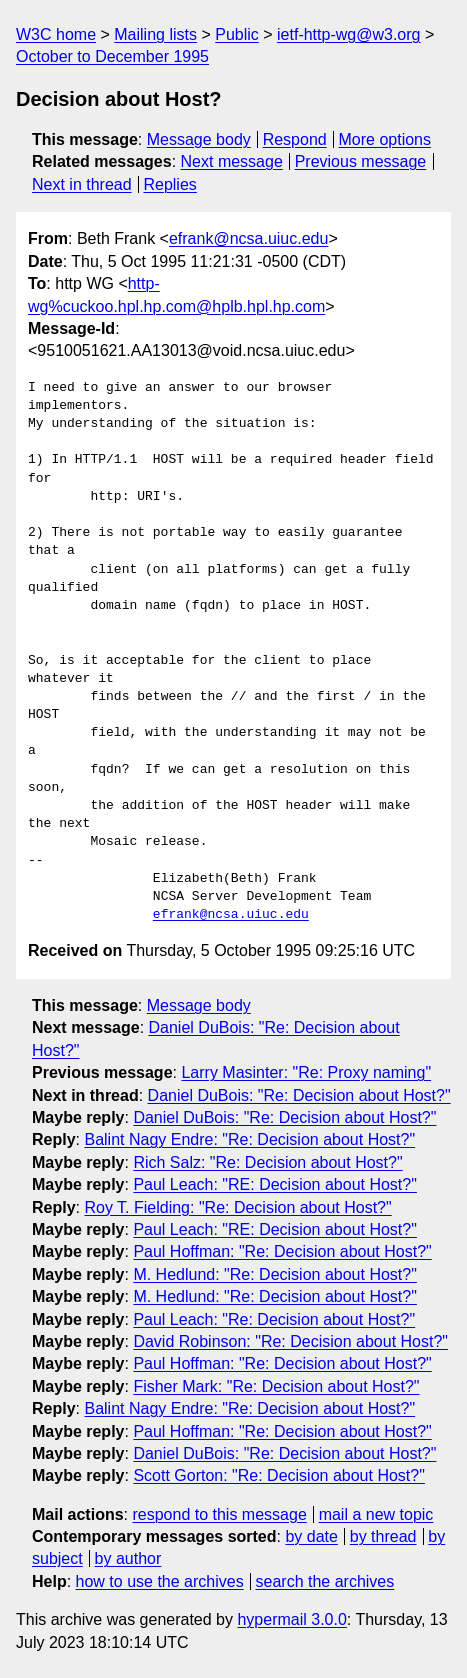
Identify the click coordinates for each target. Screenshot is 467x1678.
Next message (232, 161)
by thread (383, 1536)
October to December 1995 (112, 56)
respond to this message (219, 1514)
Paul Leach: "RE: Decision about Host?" (275, 1184)
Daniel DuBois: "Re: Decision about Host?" (299, 1095)
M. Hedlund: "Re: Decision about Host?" (275, 1274)
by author (128, 1558)
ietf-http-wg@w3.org (348, 34)
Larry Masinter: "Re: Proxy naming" (306, 1072)
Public (237, 34)
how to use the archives (160, 1581)
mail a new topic (376, 1514)
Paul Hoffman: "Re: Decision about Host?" (282, 1251)
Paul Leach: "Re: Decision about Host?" (274, 1319)
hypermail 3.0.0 (291, 1619)
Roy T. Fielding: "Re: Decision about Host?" (237, 1207)
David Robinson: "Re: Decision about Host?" (290, 1341)
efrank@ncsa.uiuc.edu (248, 238)
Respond (295, 139)
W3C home (56, 34)
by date (311, 1536)
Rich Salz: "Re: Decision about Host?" (267, 1162)
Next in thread (82, 184)
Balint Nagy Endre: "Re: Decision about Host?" (249, 1139)
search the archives (325, 1581)
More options (385, 139)
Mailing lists (155, 34)
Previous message (361, 161)
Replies (169, 184)
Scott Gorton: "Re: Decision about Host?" (279, 1475)
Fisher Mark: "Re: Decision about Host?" (276, 1386)
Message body (199, 139)
